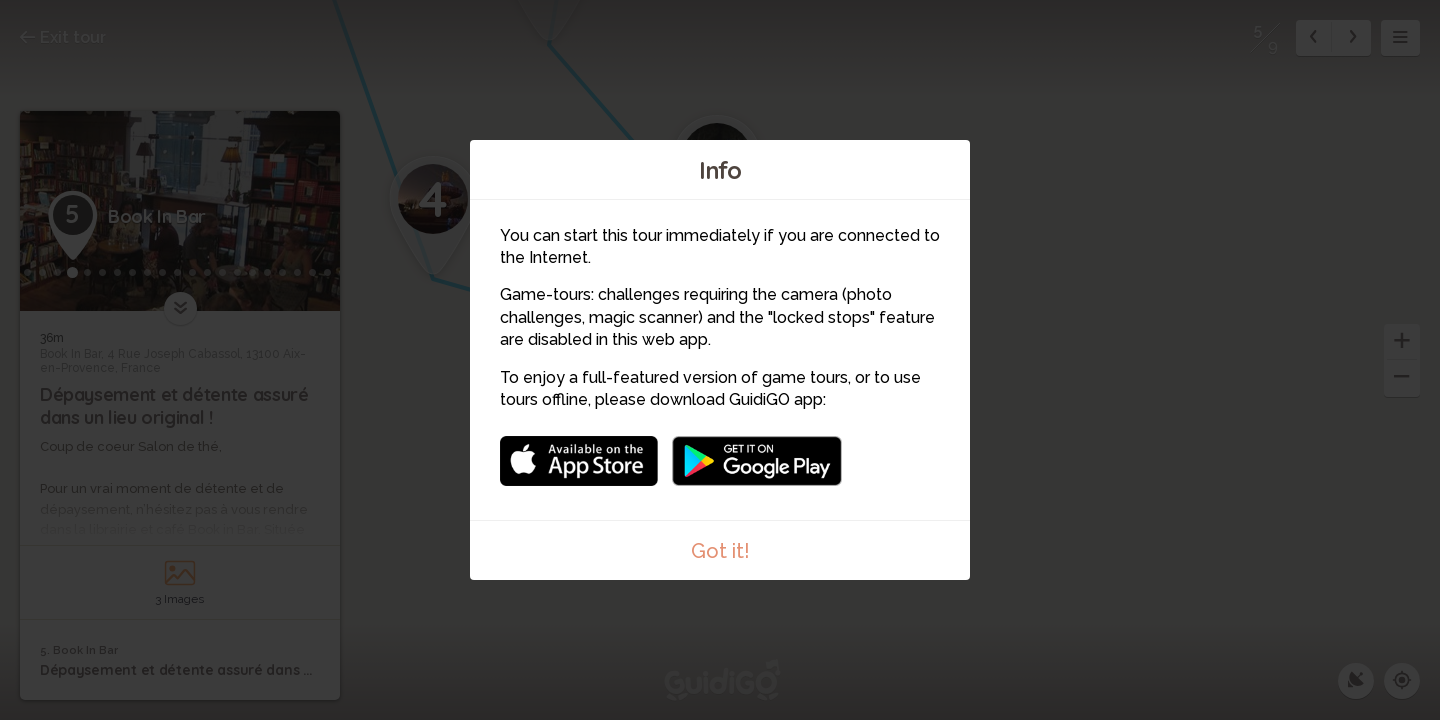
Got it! (720, 551)
